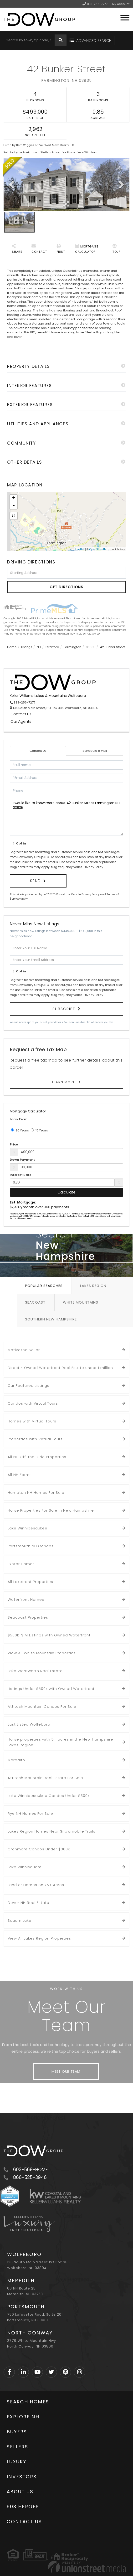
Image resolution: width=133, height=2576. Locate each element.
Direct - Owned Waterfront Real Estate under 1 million (60, 1363)
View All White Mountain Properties (42, 1648)
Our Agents (20, 721)
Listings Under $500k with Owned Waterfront (51, 1684)
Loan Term (18, 1115)
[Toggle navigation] (124, 17)
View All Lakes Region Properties (39, 1934)
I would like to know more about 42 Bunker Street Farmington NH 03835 (66, 817)
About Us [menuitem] (20, 2487)
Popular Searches (44, 1281)
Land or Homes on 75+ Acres (36, 1880)
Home (12, 647)
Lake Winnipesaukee (27, 1524)
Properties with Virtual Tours (35, 1434)
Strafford (52, 647)
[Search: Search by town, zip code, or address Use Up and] (29, 40)
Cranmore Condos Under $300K (39, 1845)
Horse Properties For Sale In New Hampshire (51, 1506)
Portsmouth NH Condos (31, 1541)
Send (35, 879)
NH (39, 647)
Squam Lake (19, 1916)
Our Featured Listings (28, 1381)
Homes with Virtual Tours (32, 1417)
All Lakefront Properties (30, 1577)
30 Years (20, 1126)
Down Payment (22, 1156)
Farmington (72, 647)
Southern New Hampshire (51, 1314)
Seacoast (35, 1298)
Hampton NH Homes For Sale (36, 1488)
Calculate (66, 1188)
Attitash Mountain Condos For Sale (42, 1702)
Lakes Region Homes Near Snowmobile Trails (51, 1827)
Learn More (64, 1078)
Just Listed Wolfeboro (29, 1720)
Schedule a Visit (94, 750)
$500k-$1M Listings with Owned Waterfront (49, 1631)
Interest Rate (20, 1171)
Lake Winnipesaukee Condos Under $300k (49, 1791)
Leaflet (79, 549)
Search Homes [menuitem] (28, 2397)
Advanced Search (93, 40)
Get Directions (67, 587)
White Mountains (80, 1298)
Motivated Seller (24, 1345)
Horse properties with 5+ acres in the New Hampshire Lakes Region (60, 1738)
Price (14, 1140)
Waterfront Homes (26, 1595)
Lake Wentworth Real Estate (35, 1666)
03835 (90, 647)
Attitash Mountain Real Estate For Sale (45, 1773)
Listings (26, 647)
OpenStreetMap (99, 549)
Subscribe (63, 1005)
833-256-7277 (97, 4)
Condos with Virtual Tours (33, 1399)
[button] (60, 40)
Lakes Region (93, 1281)
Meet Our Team (65, 2067)
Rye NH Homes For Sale (30, 1809)
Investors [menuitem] (22, 2472)
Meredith (16, 1755)
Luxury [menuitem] (16, 2457)
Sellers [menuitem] (17, 2442)
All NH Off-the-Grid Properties (37, 1452)
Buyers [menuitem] (17, 2427)
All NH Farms (20, 1470)
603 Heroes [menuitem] (23, 2502)
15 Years (39, 1126)
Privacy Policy (93, 867)
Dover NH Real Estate (28, 1898)
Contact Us (20, 714)
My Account (120, 4)
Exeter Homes (21, 1559)
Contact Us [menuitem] (24, 2517)
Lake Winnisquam (24, 1862)
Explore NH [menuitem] (23, 2412)
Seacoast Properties (28, 1613)
